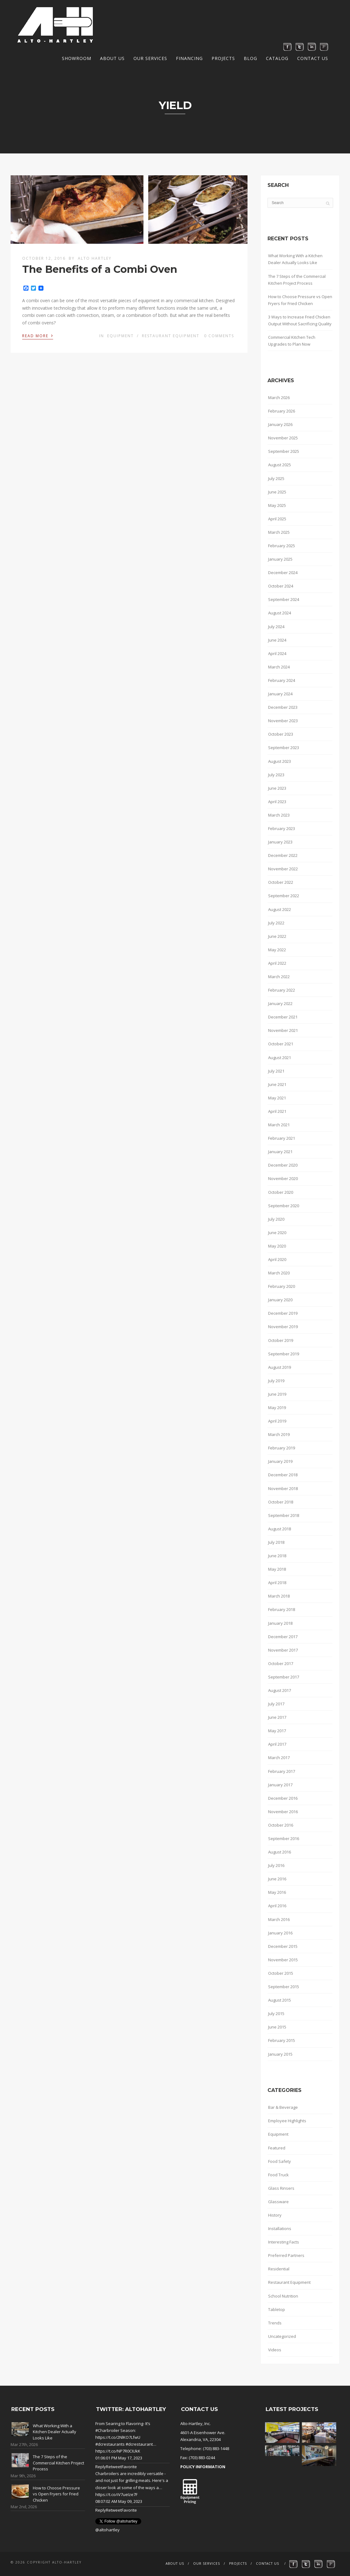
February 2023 (281, 828)
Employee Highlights (287, 2120)
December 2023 (283, 707)
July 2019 (276, 1380)
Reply (100, 2466)
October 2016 (280, 1825)
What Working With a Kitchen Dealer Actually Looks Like (295, 259)
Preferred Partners (286, 2255)
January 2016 (280, 1933)
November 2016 (283, 1811)
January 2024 (280, 694)
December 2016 (283, 1798)
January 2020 (280, 1300)
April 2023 (277, 801)
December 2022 (283, 855)
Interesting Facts (283, 2242)
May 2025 (277, 505)
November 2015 (283, 1960)
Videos (274, 2350)
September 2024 (283, 599)
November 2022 (283, 869)
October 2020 (280, 1192)
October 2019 (280, 1340)
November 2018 (283, 1488)
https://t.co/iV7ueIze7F (116, 2494)
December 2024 (283, 572)
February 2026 (281, 411)
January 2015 (280, 2054)
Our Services (150, 58)
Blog (250, 58)
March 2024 (279, 667)
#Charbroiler (107, 2430)
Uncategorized (282, 2336)
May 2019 (277, 1407)
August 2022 (279, 909)
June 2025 (277, 492)
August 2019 (279, 1367)
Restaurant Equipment (170, 335)
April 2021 (277, 1111)
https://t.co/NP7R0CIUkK (117, 2451)
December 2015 (283, 1946)
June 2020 (277, 1232)
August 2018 (279, 1529)
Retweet (114, 2466)
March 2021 (279, 1125)
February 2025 (281, 545)
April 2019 (277, 1421)
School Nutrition (283, 2296)
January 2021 (280, 1151)
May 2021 (277, 1098)
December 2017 (283, 1636)
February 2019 (281, 1448)
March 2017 (279, 1757)
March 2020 (279, 1273)
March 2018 (279, 1596)
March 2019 (279, 1434)
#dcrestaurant (139, 2444)
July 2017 (276, 1704)
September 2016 (283, 1838)
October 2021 (280, 1044)
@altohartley (107, 2530)
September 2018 (283, 1515)
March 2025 (279, 532)
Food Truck (278, 2175)
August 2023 (279, 761)
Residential (278, 2269)
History (275, 2215)
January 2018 (280, 1623)
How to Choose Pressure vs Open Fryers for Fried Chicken (300, 300)
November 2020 (283, 1178)
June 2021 (277, 1084)
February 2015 (281, 2040)
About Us (112, 58)
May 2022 (277, 950)
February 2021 (281, 1138)
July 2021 (276, 1071)
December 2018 (283, 1475)
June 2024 (277, 640)
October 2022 (280, 882)
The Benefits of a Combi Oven (99, 269)
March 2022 (279, 976)
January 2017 (280, 1785)
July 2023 (276, 775)
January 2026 (280, 424)
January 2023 (280, 842)
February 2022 (281, 990)
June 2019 (277, 1394)
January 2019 (280, 1461)
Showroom (76, 58)
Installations (279, 2228)
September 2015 (283, 1986)
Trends (275, 2323)
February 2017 (281, 1771)
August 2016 (279, 1852)
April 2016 (277, 1905)
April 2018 (277, 1582)
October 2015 (280, 1973)
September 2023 (283, 747)
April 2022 (277, 963)
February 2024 (281, 680)
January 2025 (280, 559)
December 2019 (283, 1313)
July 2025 (276, 478)
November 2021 (283, 1030)
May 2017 (277, 1730)
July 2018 (276, 1542)
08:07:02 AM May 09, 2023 (118, 2501)
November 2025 (283, 438)
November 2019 (283, 1326)
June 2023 (277, 788)
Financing (189, 58)
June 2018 (277, 1555)
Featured (276, 2148)
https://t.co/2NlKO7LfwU (117, 2437)
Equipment (120, 335)
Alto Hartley (95, 258)
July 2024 (276, 626)
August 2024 (279, 613)
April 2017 (277, 1744)
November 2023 (283, 720)
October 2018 (280, 1502)
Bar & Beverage (283, 2107)
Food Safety (279, 2161)
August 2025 (279, 465)
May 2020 (277, 1246)
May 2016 (277, 1892)
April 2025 (277, 519)
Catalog (277, 58)
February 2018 (281, 1609)
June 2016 (277, 1879)
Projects (223, 58)
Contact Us (312, 58)
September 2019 (283, 1354)
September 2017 (283, 1677)
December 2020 (283, 1165)
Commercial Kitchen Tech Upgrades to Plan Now (291, 340)
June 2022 (277, 936)
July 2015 (276, 2013)
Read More (37, 335)
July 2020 (276, 1219)
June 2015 (277, 2027)
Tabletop (276, 2309)
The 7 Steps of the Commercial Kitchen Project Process (297, 279)
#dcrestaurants (110, 2444)
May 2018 (277, 1569)
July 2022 (276, 923)
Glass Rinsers (281, 2188)
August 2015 (279, 2000)
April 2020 (277, 1259)
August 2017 (279, 1690)
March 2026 (279, 397)
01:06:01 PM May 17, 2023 (118, 2458)
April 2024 (277, 653)
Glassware (278, 2201)
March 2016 (279, 1919)
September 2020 (283, 1205)
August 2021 (279, 1057)
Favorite (129, 2466)
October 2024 (280, 586)
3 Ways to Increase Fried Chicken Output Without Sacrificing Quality (300, 320)
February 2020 (281, 1286)
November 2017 (283, 1650)
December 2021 (283, 1017)
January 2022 (280, 1003)
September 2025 (283, 451)
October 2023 (280, 734)
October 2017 (280, 1663)
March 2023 (279, 815)
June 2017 (277, 1717)
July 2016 (276, 1865)
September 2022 (283, 895)
